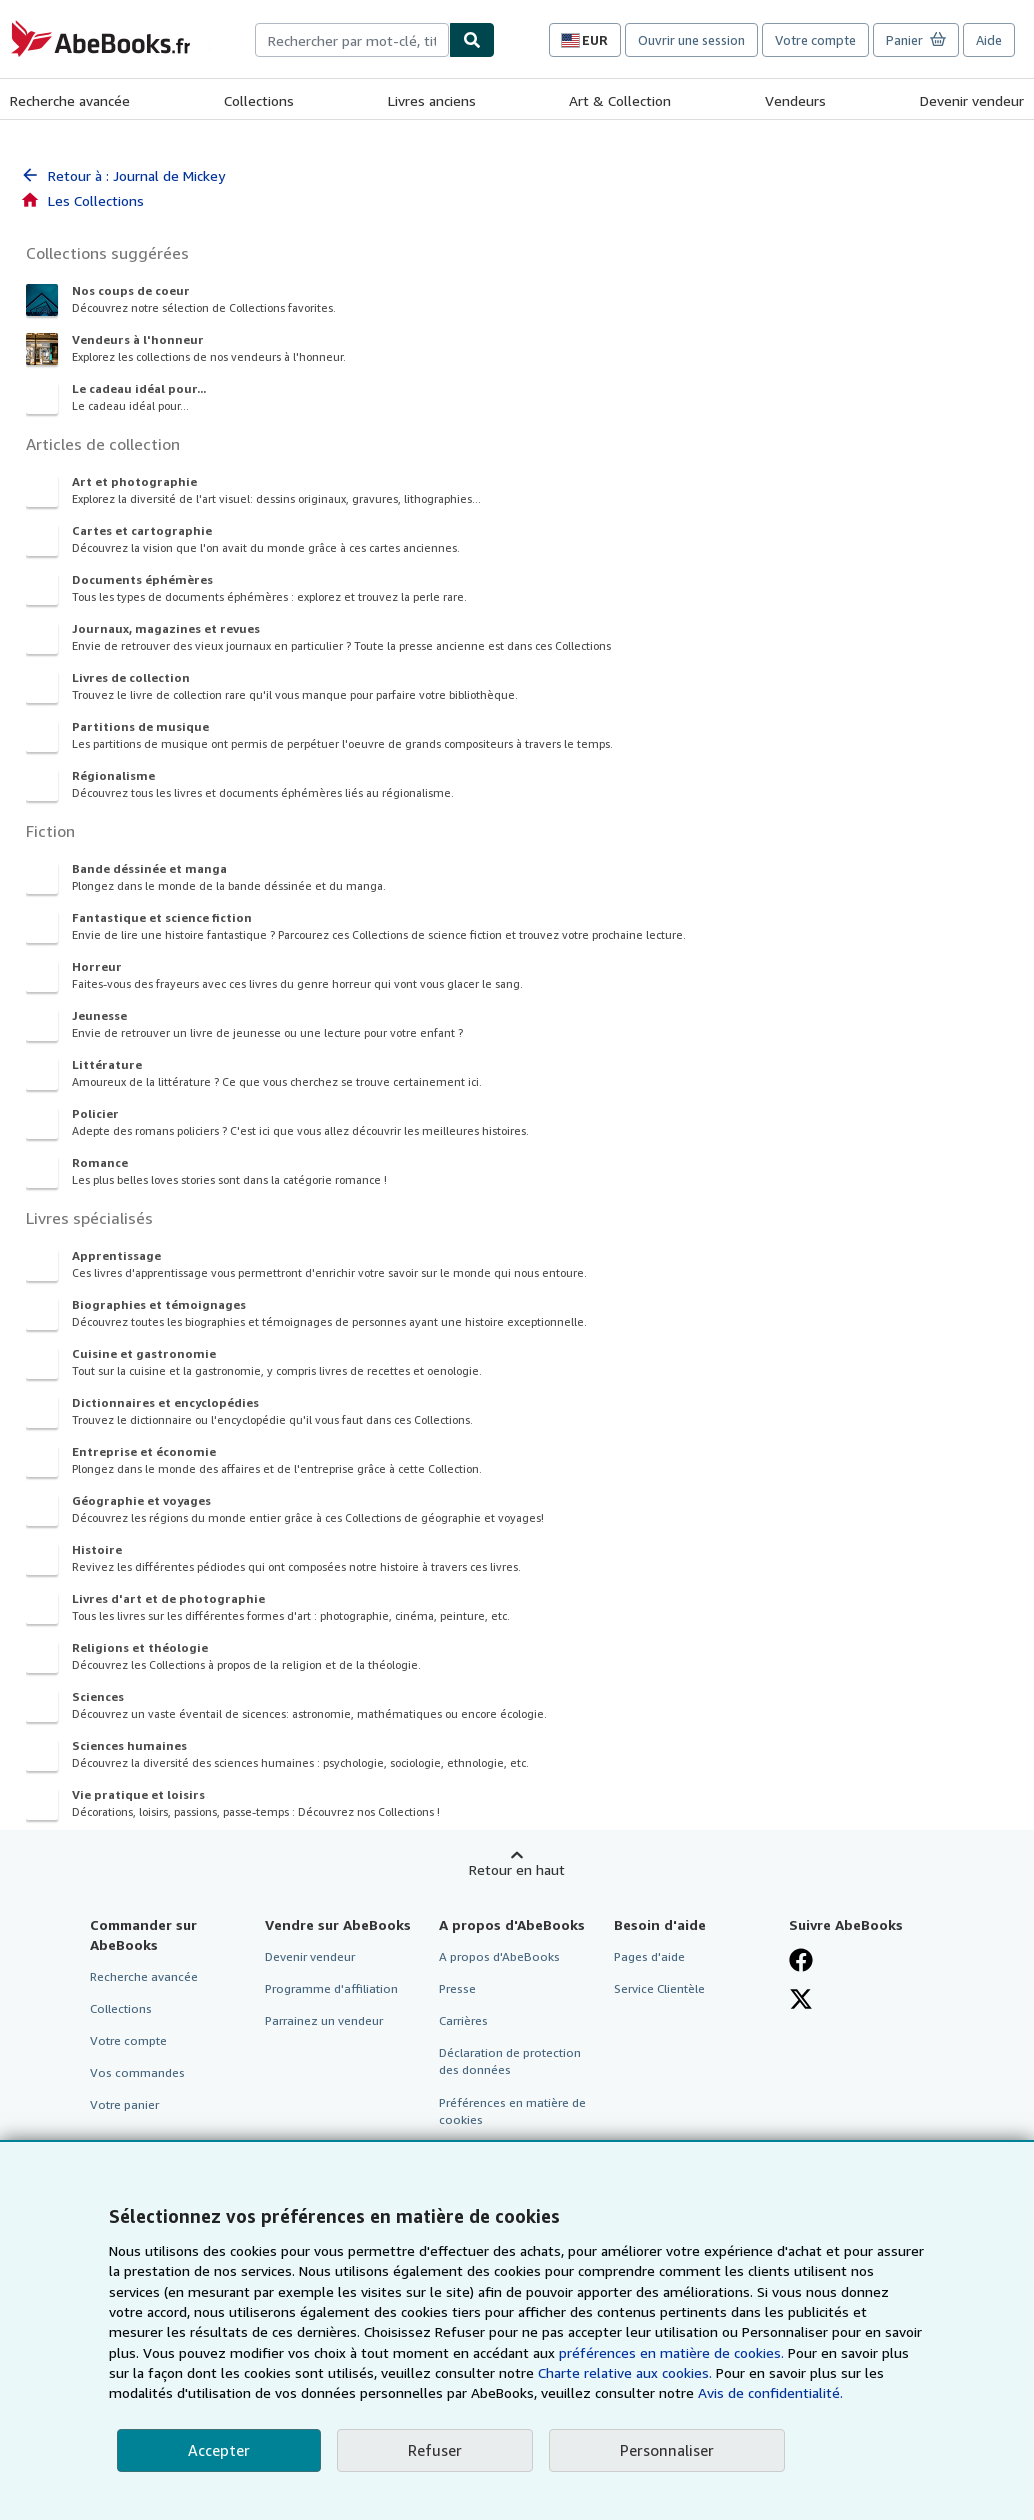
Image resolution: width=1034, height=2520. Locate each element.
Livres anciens (432, 100)
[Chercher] (472, 40)
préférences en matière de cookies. (671, 2352)
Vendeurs (795, 100)
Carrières (463, 2020)
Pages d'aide (649, 1956)
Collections (259, 100)
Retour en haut (517, 1869)
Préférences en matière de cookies (512, 2111)
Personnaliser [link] (667, 2450)
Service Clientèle (659, 1988)
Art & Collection (620, 100)
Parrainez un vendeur (324, 2020)
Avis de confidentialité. (770, 2392)
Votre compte (815, 40)
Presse (457, 1988)
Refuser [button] (435, 2450)
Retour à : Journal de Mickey (122, 175)
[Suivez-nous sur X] (801, 1999)
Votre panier (124, 2104)
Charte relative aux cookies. (627, 2372)
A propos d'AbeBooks (499, 1956)
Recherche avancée (70, 100)
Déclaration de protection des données (510, 2061)
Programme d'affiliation (331, 1988)
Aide (989, 40)
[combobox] (352, 40)
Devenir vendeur (972, 100)
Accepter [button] (219, 2450)
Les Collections (82, 200)
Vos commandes (137, 2072)
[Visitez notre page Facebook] (801, 1960)
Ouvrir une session (691, 40)
